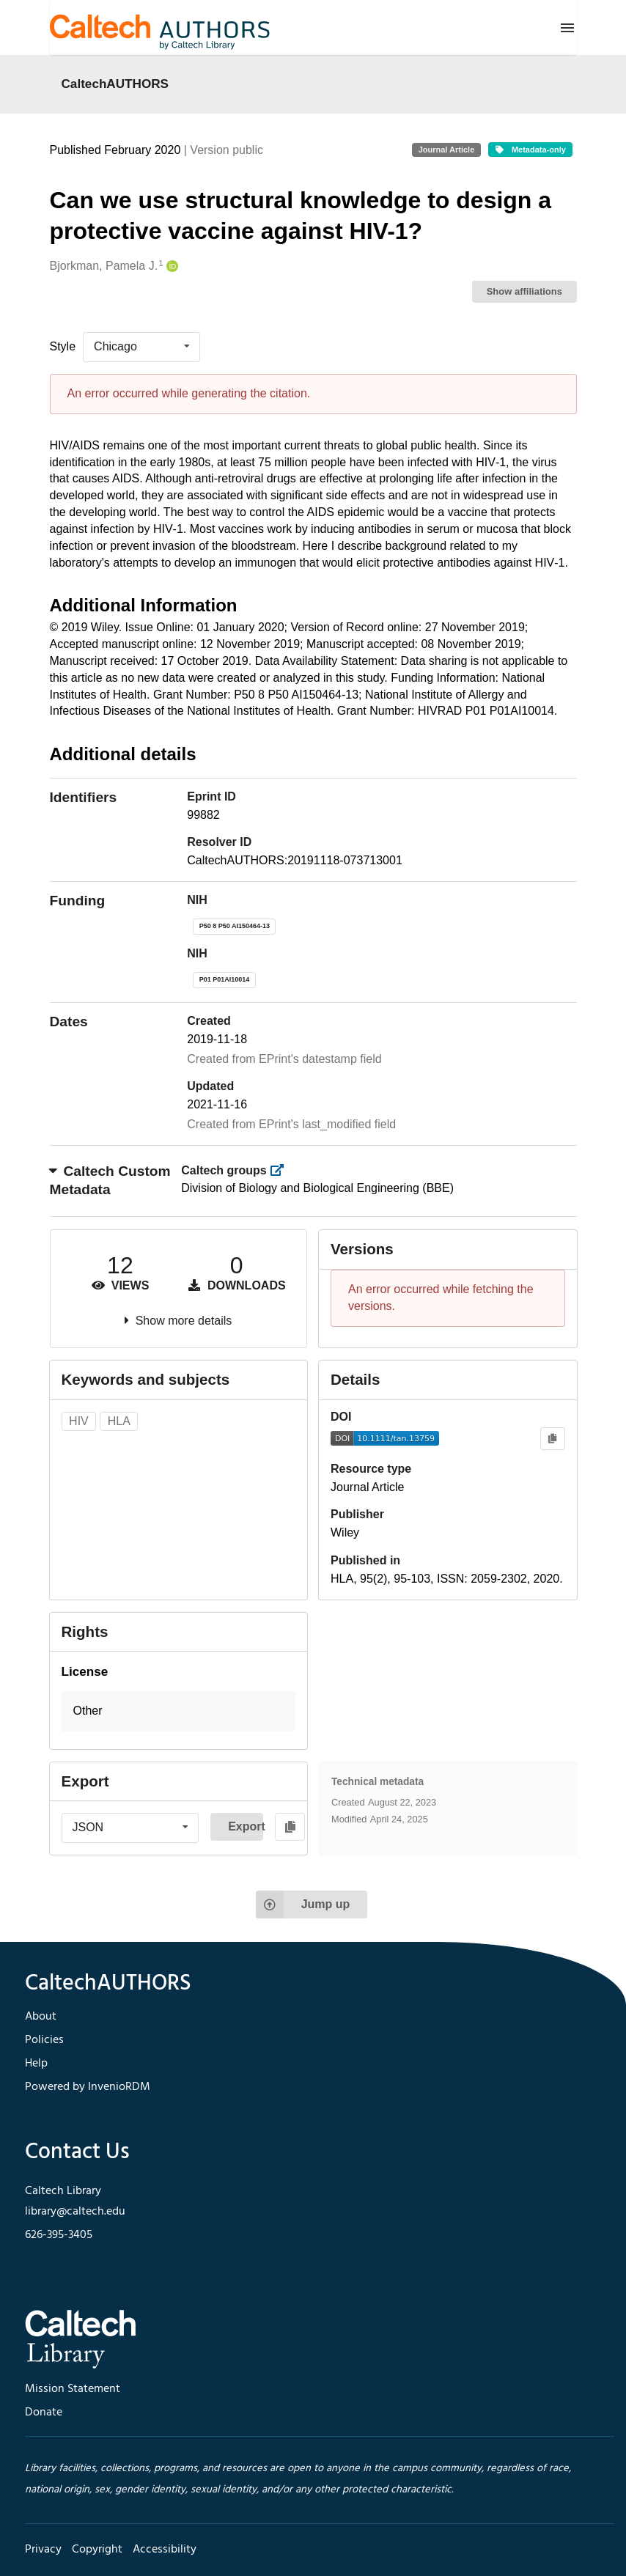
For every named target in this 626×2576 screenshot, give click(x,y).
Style (63, 346)
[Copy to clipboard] (552, 1438)
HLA (119, 1421)
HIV (79, 1421)
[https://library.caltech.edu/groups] (281, 1170)
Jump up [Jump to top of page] (303, 1904)
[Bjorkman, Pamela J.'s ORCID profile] (170, 266)
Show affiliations (524, 291)
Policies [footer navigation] (44, 2040)
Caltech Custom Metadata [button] (110, 1180)
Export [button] (245, 1826)
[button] (179, 1711)
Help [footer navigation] (36, 2063)
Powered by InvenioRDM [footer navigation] (87, 2087)
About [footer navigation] (40, 2016)
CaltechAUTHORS (115, 83)
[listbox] (141, 346)
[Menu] (567, 28)
